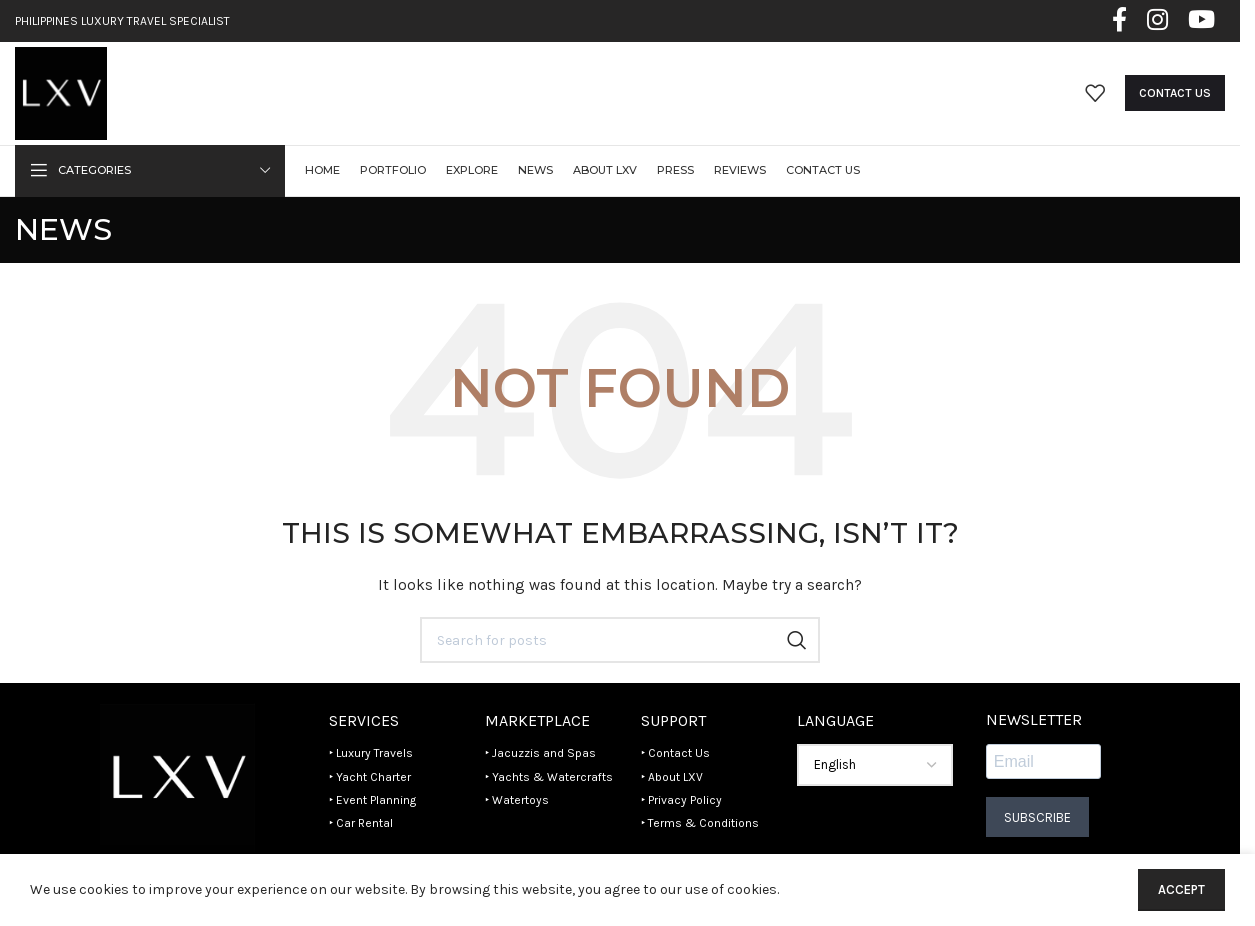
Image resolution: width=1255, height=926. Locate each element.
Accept (1181, 889)
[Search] (620, 642)
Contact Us (1175, 94)
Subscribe (1037, 818)
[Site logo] (61, 92)
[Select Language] (875, 767)
